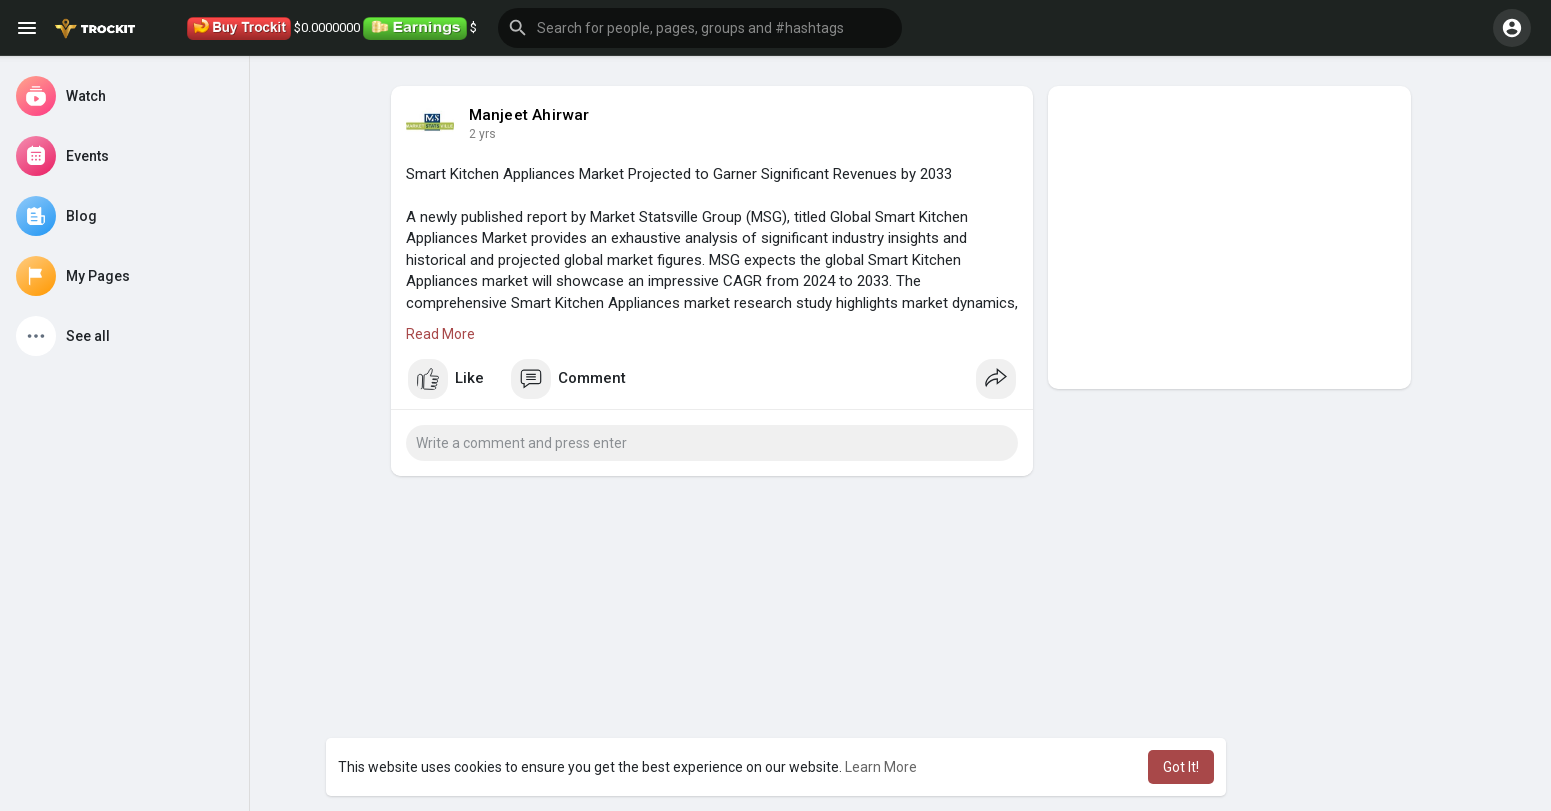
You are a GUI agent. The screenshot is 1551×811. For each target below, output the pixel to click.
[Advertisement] (1229, 237)
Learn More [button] (881, 767)
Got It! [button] (1181, 767)
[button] (700, 28)
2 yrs (482, 134)
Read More (440, 334)
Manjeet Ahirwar (529, 115)
